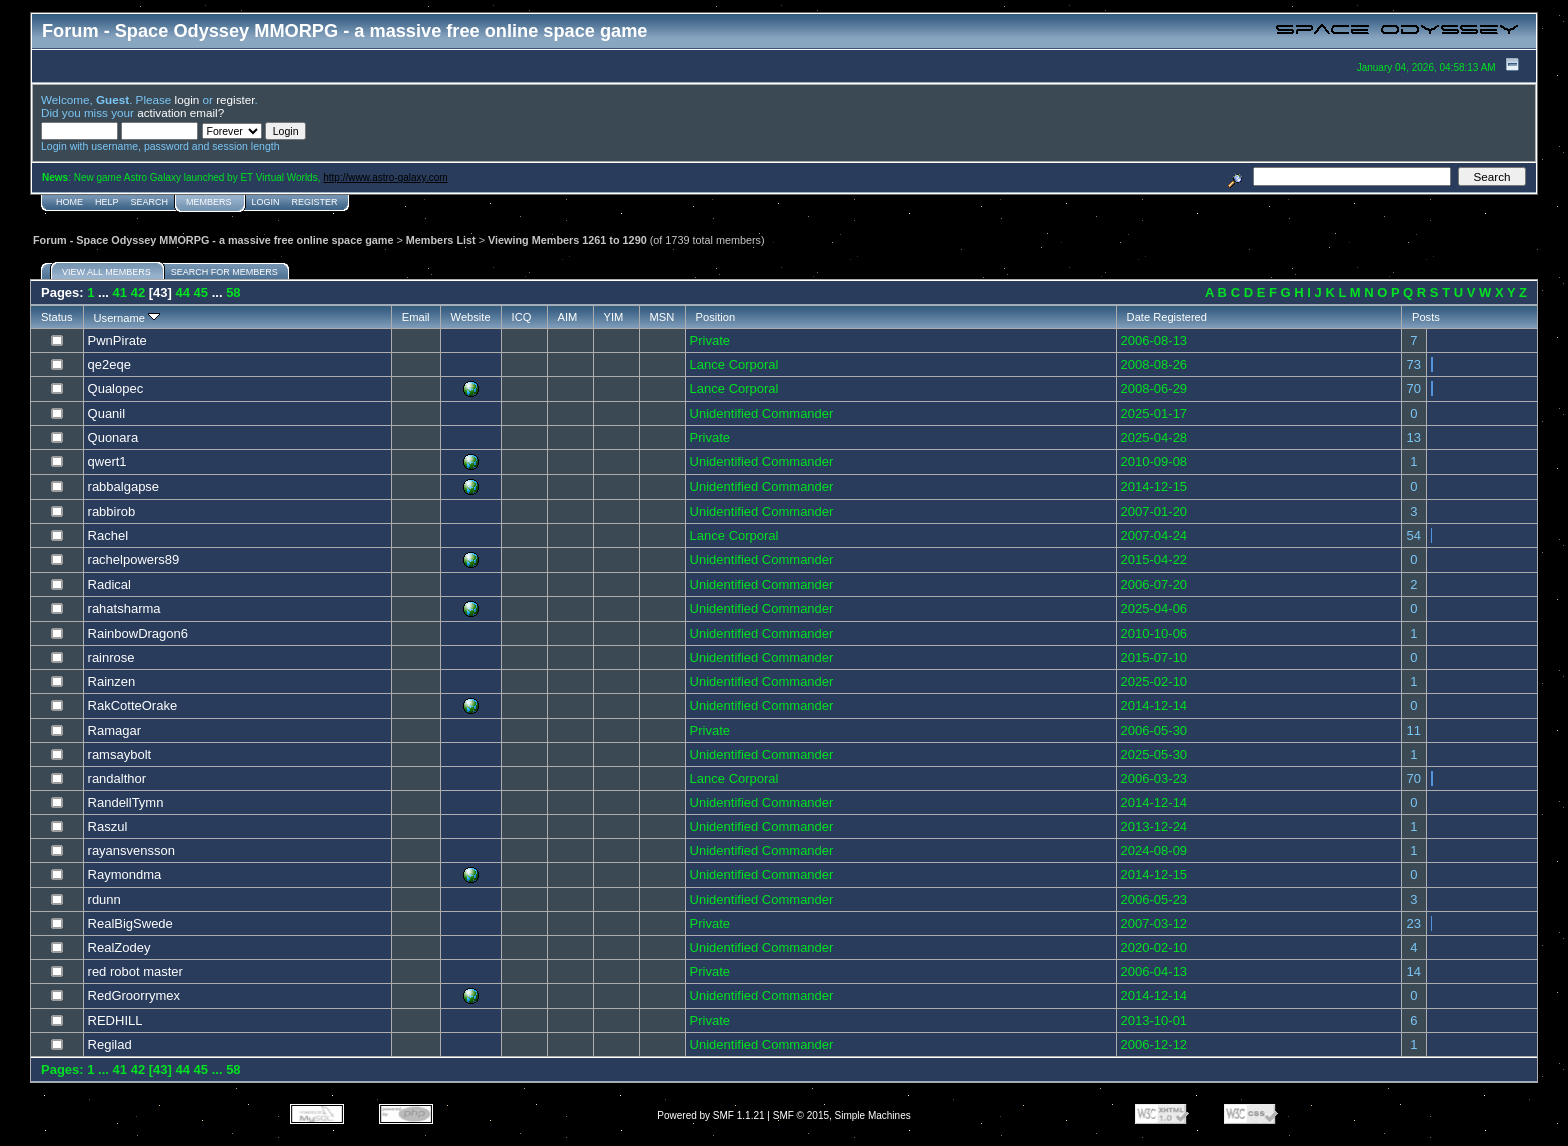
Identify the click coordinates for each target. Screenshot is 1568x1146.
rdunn (104, 899)
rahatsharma (124, 608)
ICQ (522, 317)
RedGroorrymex (134, 995)
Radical (109, 584)
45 (201, 292)
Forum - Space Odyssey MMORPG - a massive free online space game (213, 240)
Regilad (110, 1044)
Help (107, 202)
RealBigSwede (130, 923)
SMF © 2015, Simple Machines (842, 1115)
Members (209, 202)
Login (266, 202)
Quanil (107, 413)
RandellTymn (126, 802)
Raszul (108, 826)
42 (138, 292)
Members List (441, 240)
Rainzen (112, 681)
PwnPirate (117, 340)
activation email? (180, 112)
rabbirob (112, 511)
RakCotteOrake (133, 705)
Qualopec (116, 388)
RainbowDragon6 (138, 633)
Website (471, 317)
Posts (1426, 317)
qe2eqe (109, 364)
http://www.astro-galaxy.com (385, 177)
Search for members (224, 272)
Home (69, 202)
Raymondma (125, 874)
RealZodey (119, 947)
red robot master (135, 971)
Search (150, 202)
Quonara (113, 437)
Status (57, 317)
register (235, 99)
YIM (614, 317)
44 (183, 292)
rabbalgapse (124, 486)
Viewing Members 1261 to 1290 (567, 240)
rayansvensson (131, 850)
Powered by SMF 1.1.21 (710, 1115)
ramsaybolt (120, 754)
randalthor (117, 778)
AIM (568, 317)
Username (127, 318)
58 (233, 292)
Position (716, 317)
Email (416, 317)
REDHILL (115, 1020)
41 (120, 292)
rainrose (111, 657)
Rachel (108, 535)
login (187, 99)
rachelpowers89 (134, 559)
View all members (106, 272)
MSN (662, 317)
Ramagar (114, 730)
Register (315, 202)
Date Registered (1167, 317)
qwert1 (107, 461)
